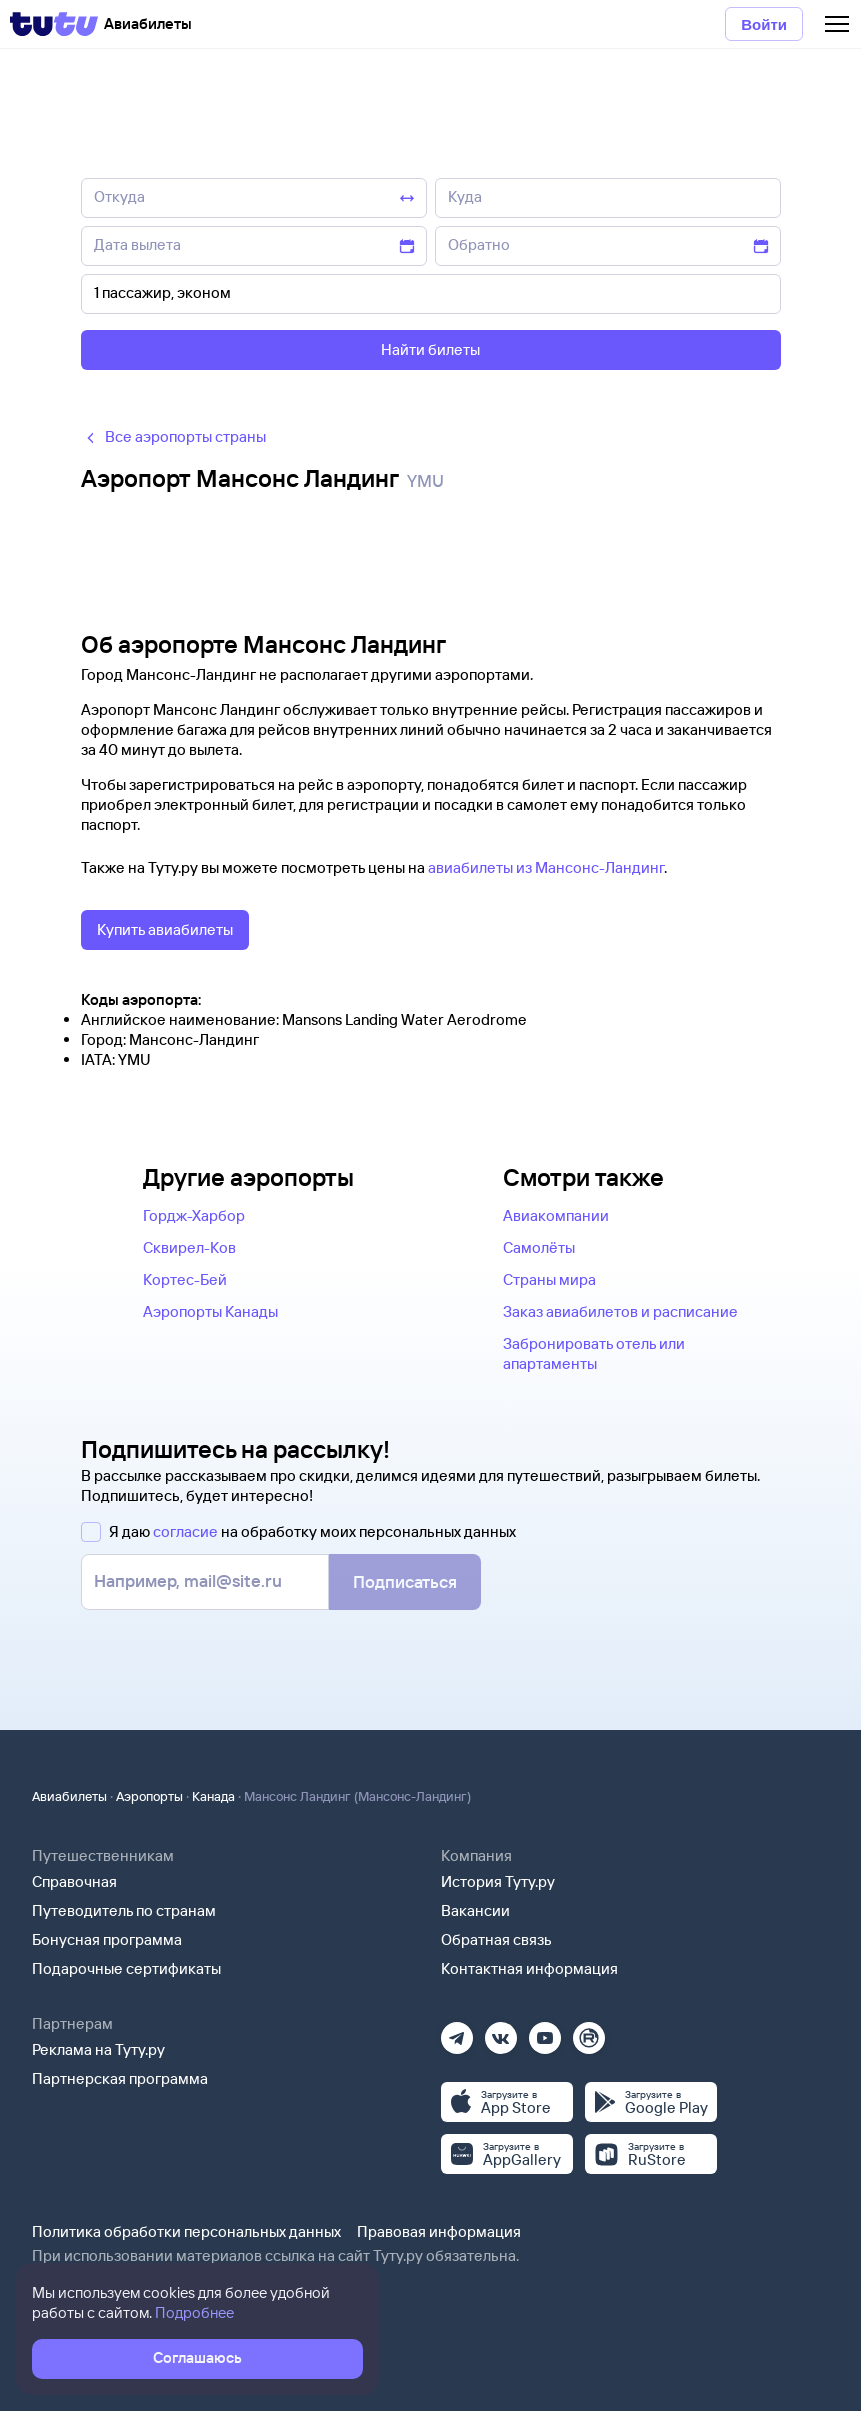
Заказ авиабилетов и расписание (620, 1311)
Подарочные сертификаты (126, 1968)
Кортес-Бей (185, 1279)
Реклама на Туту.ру (98, 2049)
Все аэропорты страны (173, 436)
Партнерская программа (120, 2078)
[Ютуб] (545, 2031)
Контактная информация (529, 1968)
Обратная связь (496, 1939)
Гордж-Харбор (194, 1215)
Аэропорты (149, 1796)
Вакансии (475, 1910)
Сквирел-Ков (189, 1247)
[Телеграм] (457, 2031)
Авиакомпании (556, 1215)
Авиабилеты (69, 1796)
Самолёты (539, 1247)
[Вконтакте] (501, 2031)
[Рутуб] (589, 2031)
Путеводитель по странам (124, 1910)
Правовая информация (439, 2231)
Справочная (74, 1881)
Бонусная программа (107, 1939)
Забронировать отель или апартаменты (594, 1353)
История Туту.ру (498, 1881)
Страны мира (549, 1279)
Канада (213, 1796)
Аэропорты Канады (210, 1311)
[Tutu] (54, 24)
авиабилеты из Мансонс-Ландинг (546, 867)
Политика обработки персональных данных (186, 2231)
